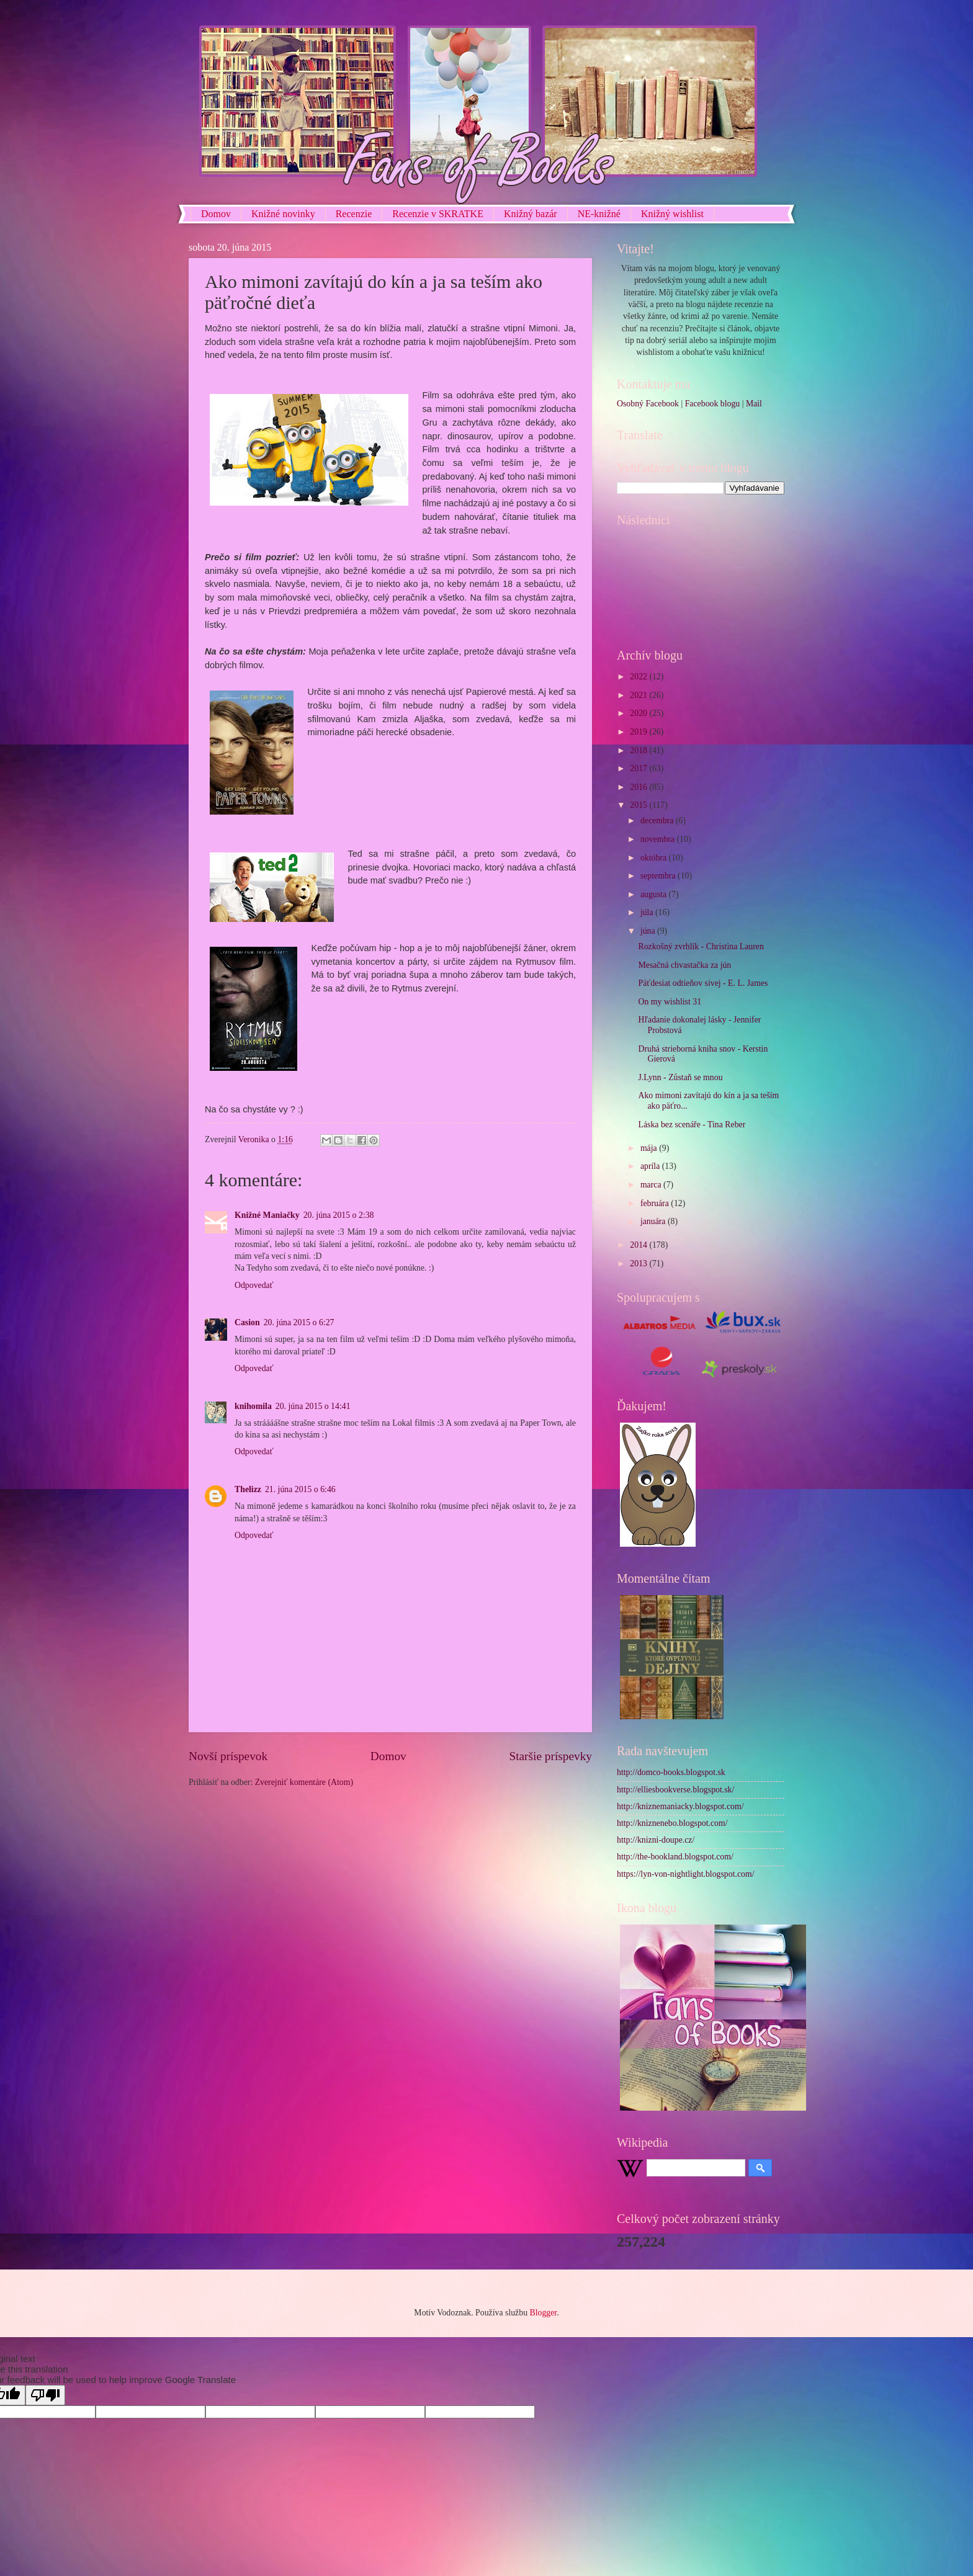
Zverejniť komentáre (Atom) (304, 1782)
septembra (659, 875)
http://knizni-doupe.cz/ (655, 1840)
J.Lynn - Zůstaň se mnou (680, 1077)
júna (648, 931)
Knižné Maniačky (267, 1215)
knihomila (253, 1406)
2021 (639, 695)
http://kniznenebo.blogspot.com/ (672, 1823)
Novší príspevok (228, 1756)
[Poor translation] (45, 2395)
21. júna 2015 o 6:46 (300, 1489)
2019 (639, 731)
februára (655, 1203)
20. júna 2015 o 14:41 (313, 1406)
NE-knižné (599, 213)
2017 (639, 768)
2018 (639, 750)
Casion (247, 1322)
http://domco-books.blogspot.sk (671, 1772)
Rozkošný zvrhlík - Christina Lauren (700, 946)
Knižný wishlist (672, 213)
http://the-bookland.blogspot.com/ (675, 1856)
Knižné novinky (283, 213)
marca (651, 1184)
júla (647, 912)
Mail (754, 403)
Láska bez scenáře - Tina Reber (691, 1124)
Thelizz (248, 1489)
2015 (639, 805)
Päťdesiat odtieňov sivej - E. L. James (703, 983)
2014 (639, 1245)
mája (649, 1148)
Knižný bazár (530, 213)
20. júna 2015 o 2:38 (338, 1215)
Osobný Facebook (648, 403)
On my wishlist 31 (669, 1001)
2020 (639, 713)
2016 (639, 787)
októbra (654, 857)
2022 (639, 676)
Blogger (543, 2312)
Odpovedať (254, 1285)
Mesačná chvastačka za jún (684, 965)
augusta (654, 894)
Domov (216, 213)
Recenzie (354, 213)
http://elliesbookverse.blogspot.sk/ (675, 1789)
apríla (651, 1166)
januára (654, 1221)
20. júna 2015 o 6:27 (299, 1322)
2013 (639, 1263)
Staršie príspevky (550, 1756)
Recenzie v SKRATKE (437, 213)
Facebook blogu (712, 403)
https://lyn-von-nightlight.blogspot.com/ (686, 1874)
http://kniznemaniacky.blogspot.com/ (680, 1806)
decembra (658, 820)
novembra (658, 839)
